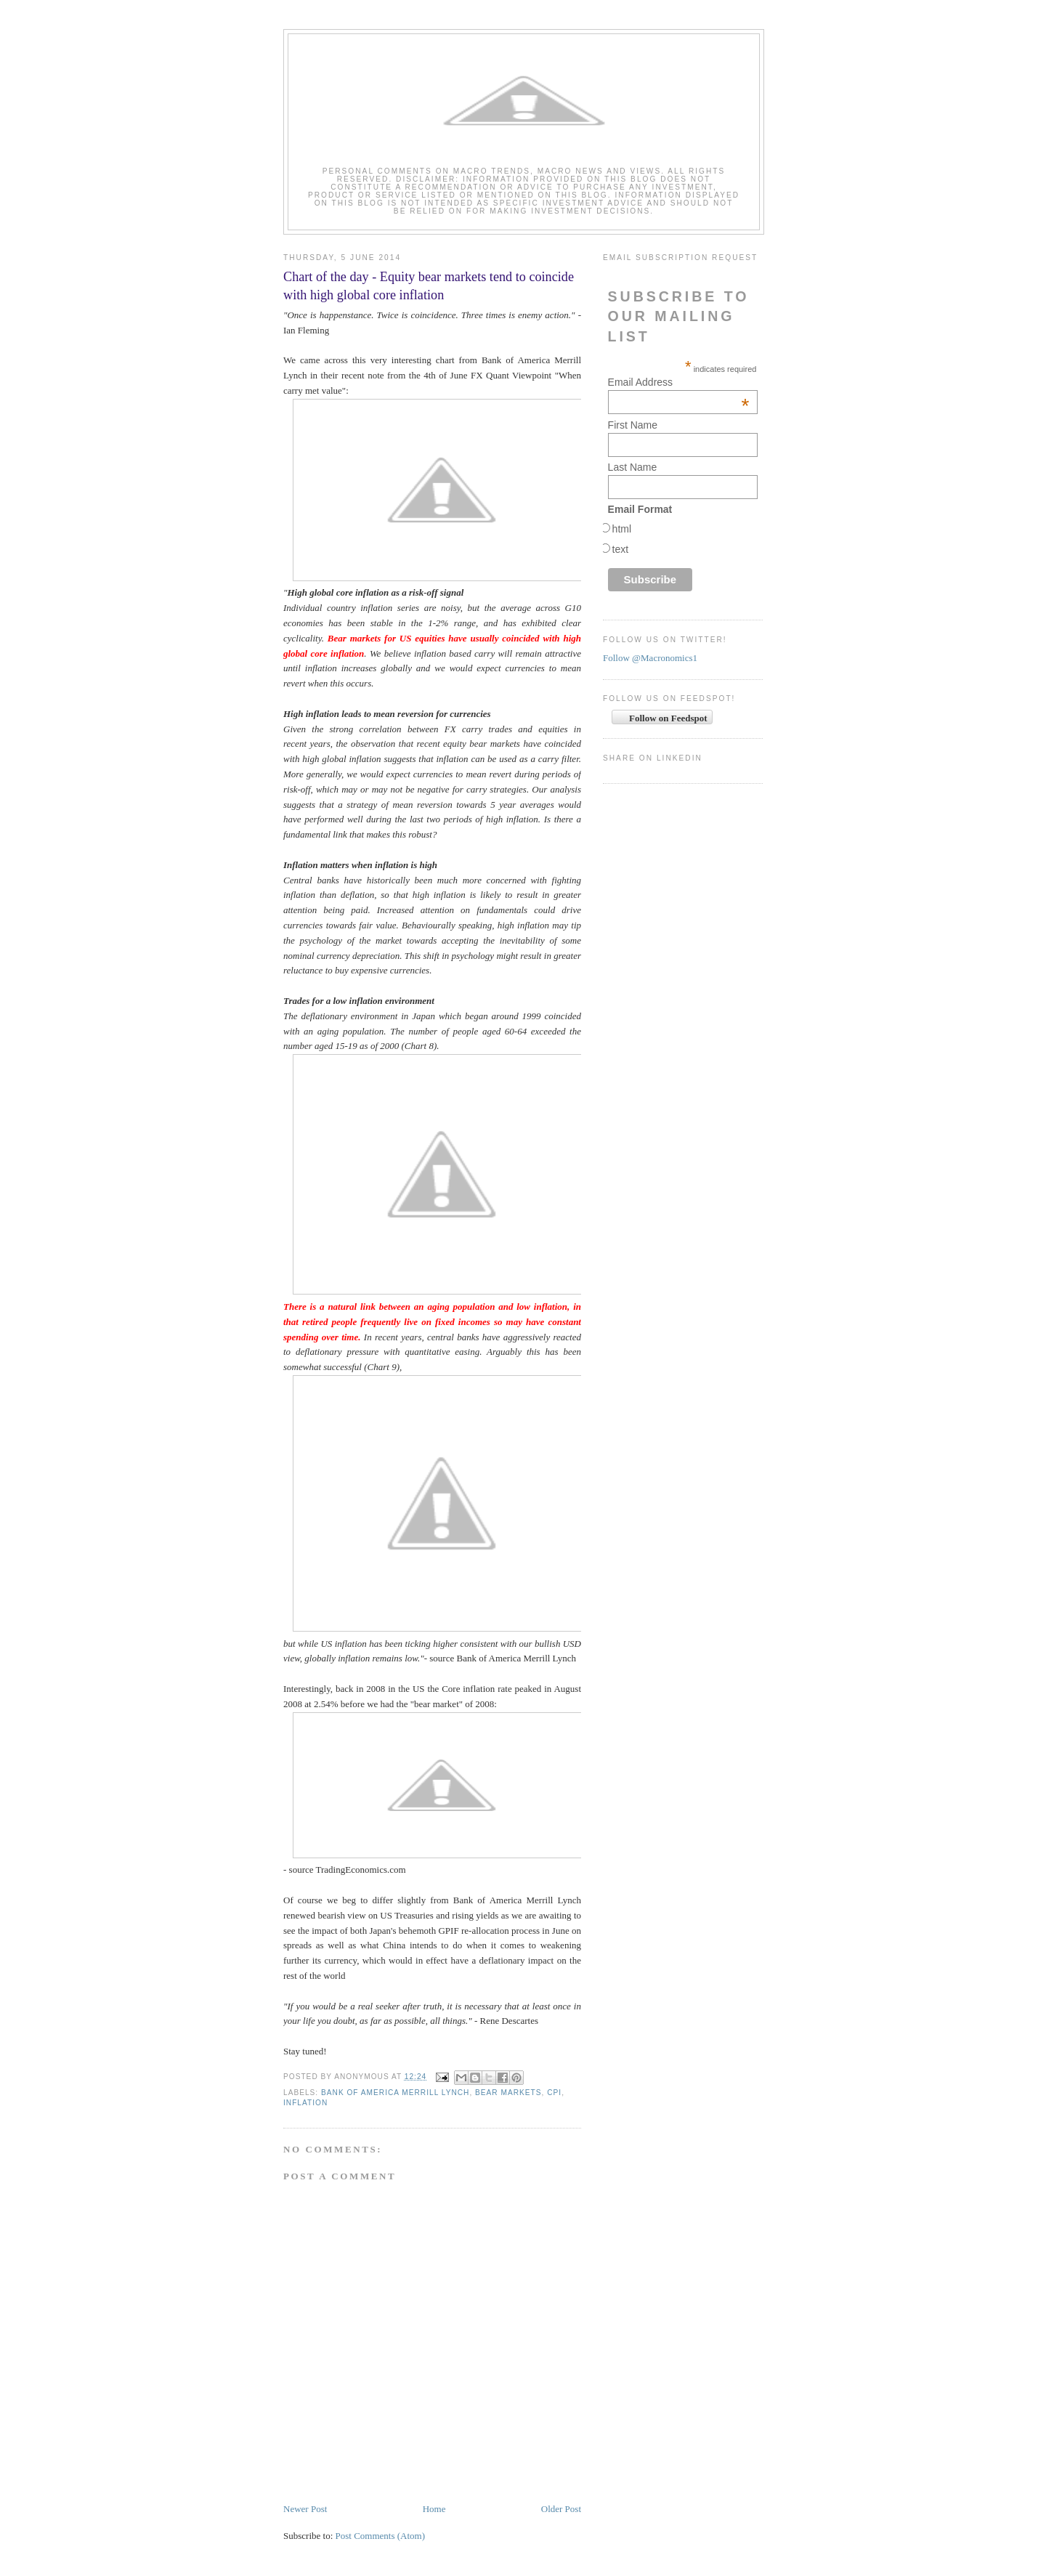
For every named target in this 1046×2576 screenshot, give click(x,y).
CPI (554, 2093)
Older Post (561, 2508)
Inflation (305, 2103)
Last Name (632, 467)
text (620, 549)
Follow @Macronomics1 (650, 657)
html (621, 529)
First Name (632, 425)
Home (434, 2508)
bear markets (508, 2093)
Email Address (679, 382)
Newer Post (305, 2508)
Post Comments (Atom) (381, 2535)
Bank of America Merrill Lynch (395, 2093)
